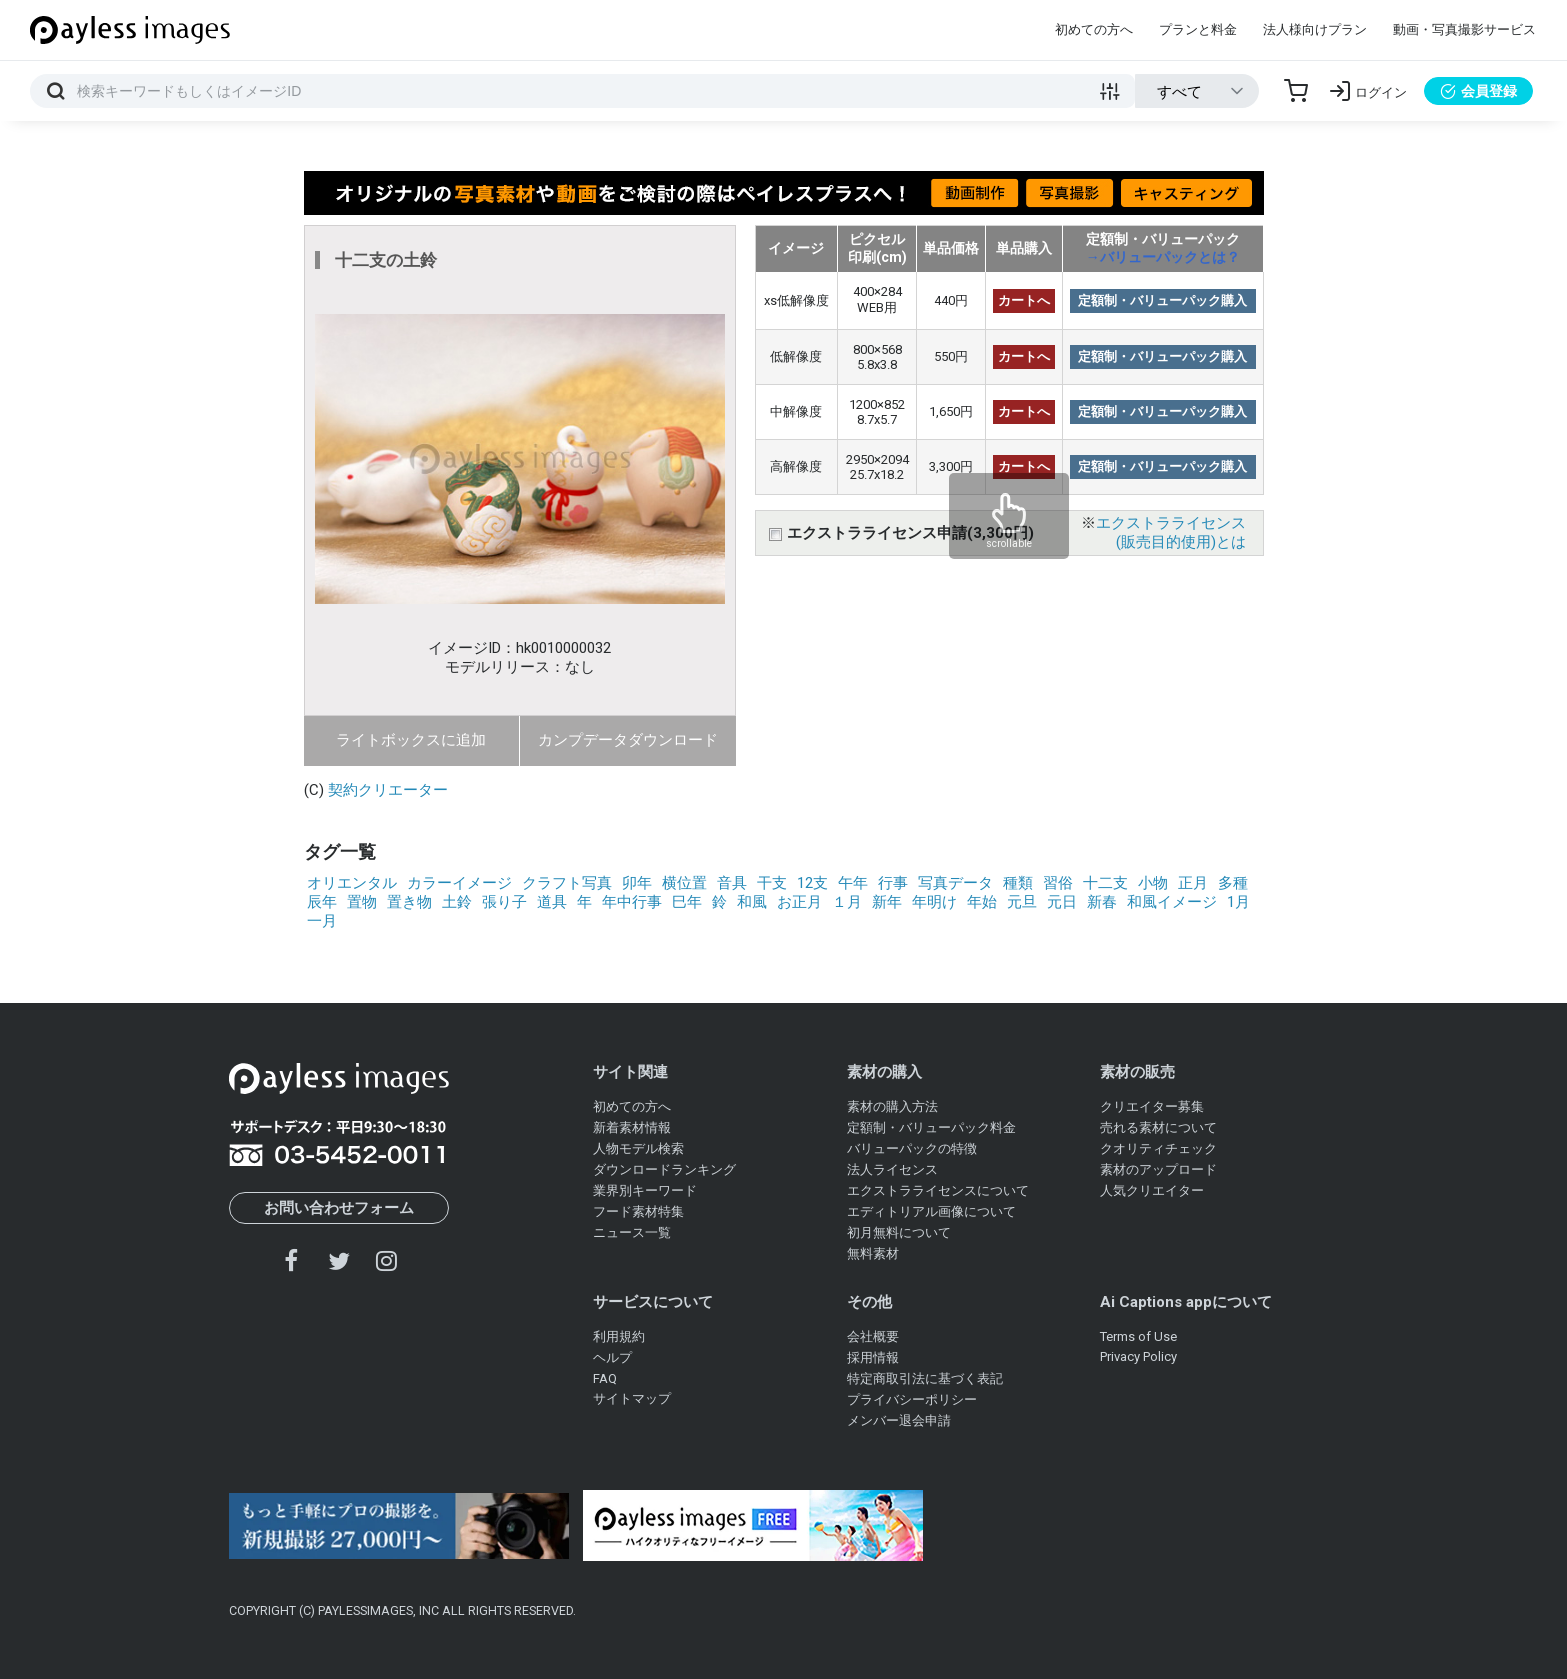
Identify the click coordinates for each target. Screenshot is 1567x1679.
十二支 (1105, 883)
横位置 (684, 883)
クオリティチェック (1158, 1148)
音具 (732, 883)
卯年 (637, 883)
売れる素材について (1158, 1127)
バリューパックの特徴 (912, 1148)
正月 (1193, 883)
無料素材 (873, 1253)
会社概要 (873, 1336)
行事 (893, 883)
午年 (853, 883)
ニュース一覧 (632, 1232)
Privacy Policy (1138, 1356)
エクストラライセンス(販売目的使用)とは (1171, 532)
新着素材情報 (632, 1127)
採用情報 (873, 1357)
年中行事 (632, 902)
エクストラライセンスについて (938, 1190)
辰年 (322, 902)
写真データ (955, 883)
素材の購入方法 (892, 1106)
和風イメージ (1172, 902)
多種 (1233, 883)
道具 (552, 902)
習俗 (1058, 883)
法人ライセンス (892, 1169)
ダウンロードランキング (664, 1169)
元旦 (1022, 902)
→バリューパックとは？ (1163, 257)
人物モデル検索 (638, 1148)
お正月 (799, 902)
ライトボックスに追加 (411, 740)
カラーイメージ (459, 883)
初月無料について (899, 1232)
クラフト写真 (567, 883)
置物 (362, 902)
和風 (752, 902)
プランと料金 (1198, 29)
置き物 (409, 902)
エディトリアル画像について (931, 1211)
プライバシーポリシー (912, 1399)
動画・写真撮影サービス (1464, 29)
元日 (1062, 902)
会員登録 (1478, 91)
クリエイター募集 (1152, 1106)
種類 (1018, 883)
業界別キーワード (645, 1190)
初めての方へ (1094, 29)
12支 (812, 883)
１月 (847, 902)
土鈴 (457, 902)
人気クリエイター (1152, 1190)
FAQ (605, 1378)
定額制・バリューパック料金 (931, 1127)
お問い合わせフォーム (339, 1208)
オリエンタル (352, 883)
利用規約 (619, 1336)
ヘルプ (612, 1357)
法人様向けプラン (1315, 29)
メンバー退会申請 (899, 1420)
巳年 (687, 902)
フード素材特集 (638, 1211)
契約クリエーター (388, 790)
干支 (772, 883)
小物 (1153, 883)
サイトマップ (632, 1398)
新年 (887, 902)
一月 (322, 921)
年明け (934, 902)
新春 (1102, 902)
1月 (1238, 902)
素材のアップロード (1158, 1169)
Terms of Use (1138, 1336)
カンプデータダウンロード (628, 740)
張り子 (504, 902)
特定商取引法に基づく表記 (925, 1378)
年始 (982, 902)
